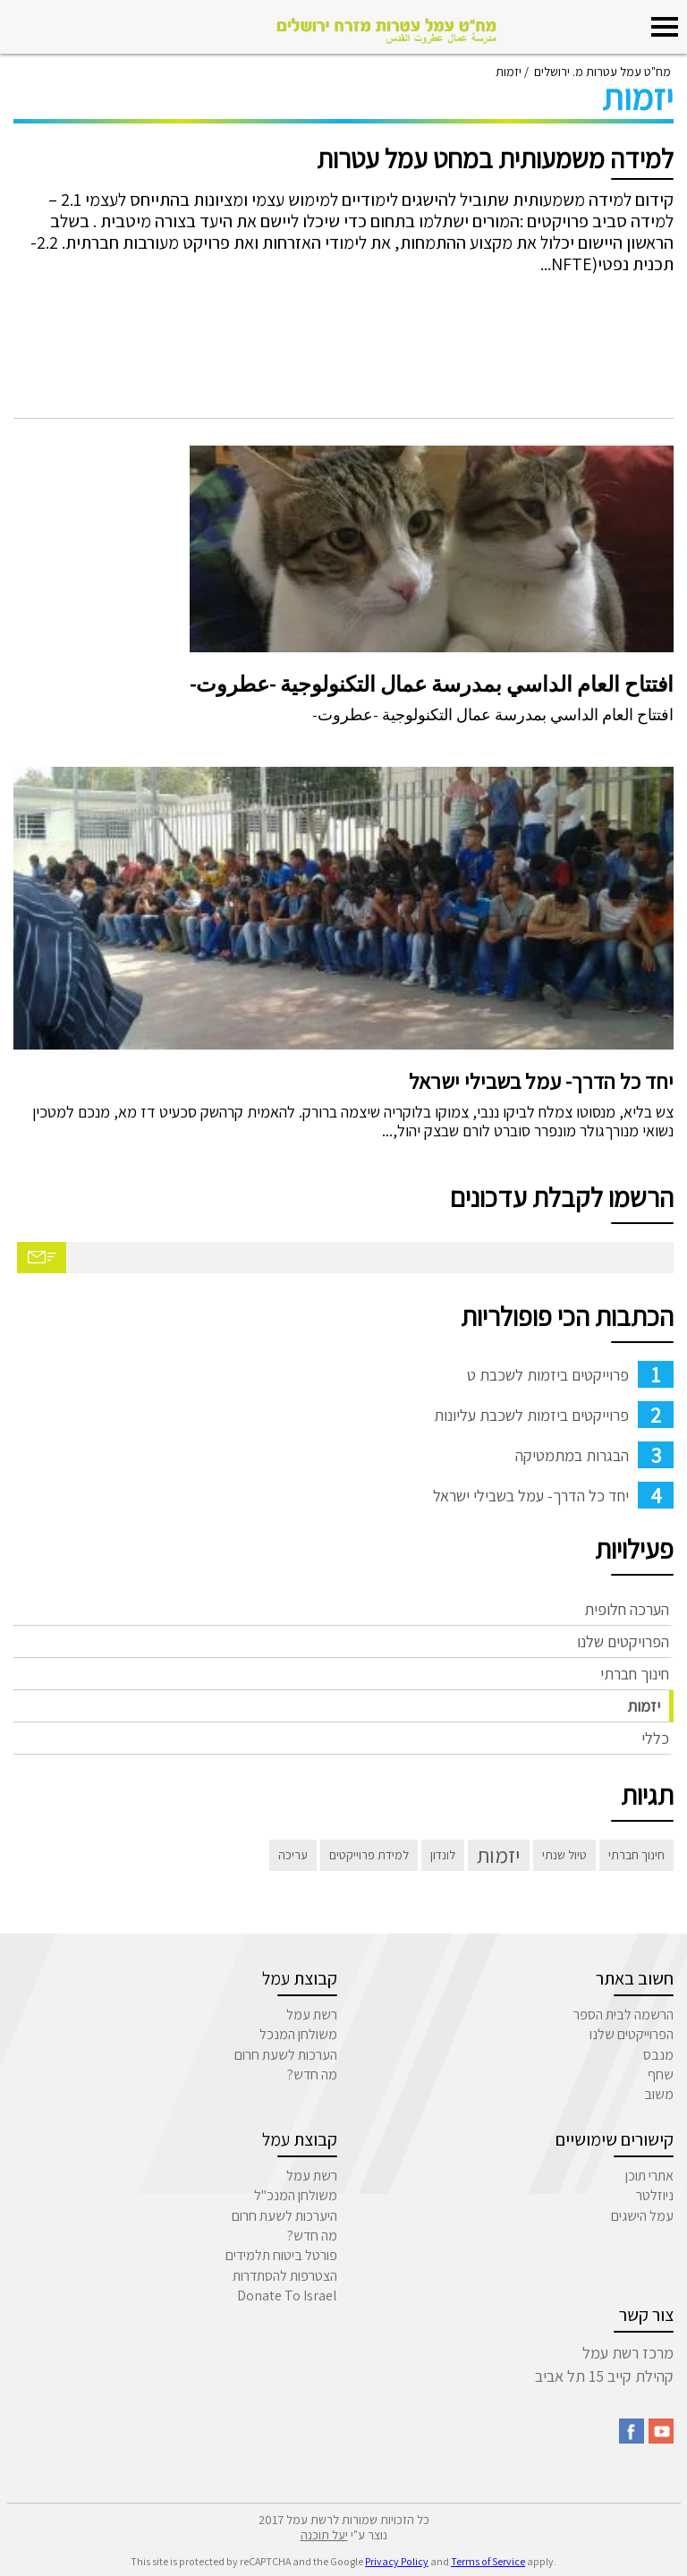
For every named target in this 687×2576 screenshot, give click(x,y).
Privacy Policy (396, 2561)
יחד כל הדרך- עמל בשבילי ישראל (541, 1081)
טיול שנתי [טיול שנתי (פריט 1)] (564, 1855)
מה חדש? (312, 2074)
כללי (655, 1738)
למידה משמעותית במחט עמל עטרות (495, 158)
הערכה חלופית (626, 1609)
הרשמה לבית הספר (623, 2014)
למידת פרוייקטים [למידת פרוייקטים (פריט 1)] (369, 1855)
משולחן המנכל (298, 2034)
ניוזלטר (655, 2195)
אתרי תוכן (649, 2175)
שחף (661, 2074)
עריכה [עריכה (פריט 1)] (293, 1855)
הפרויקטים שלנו (623, 1641)
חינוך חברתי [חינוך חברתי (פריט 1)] (636, 1855)
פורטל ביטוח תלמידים (281, 2255)
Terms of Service (488, 2561)
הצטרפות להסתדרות (285, 2275)
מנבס (658, 2054)
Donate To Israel (287, 2295)
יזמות (643, 1706)
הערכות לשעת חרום (285, 2054)
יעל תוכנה (324, 2535)
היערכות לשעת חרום (284, 2215)
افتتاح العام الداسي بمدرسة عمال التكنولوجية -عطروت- (432, 683)
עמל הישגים (642, 2215)
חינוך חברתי (634, 1673)
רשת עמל (311, 2014)
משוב (659, 2094)
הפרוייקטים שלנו (631, 2034)
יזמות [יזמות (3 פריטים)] (499, 1855)
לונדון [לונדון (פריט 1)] (442, 1855)
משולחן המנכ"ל (295, 2195)
